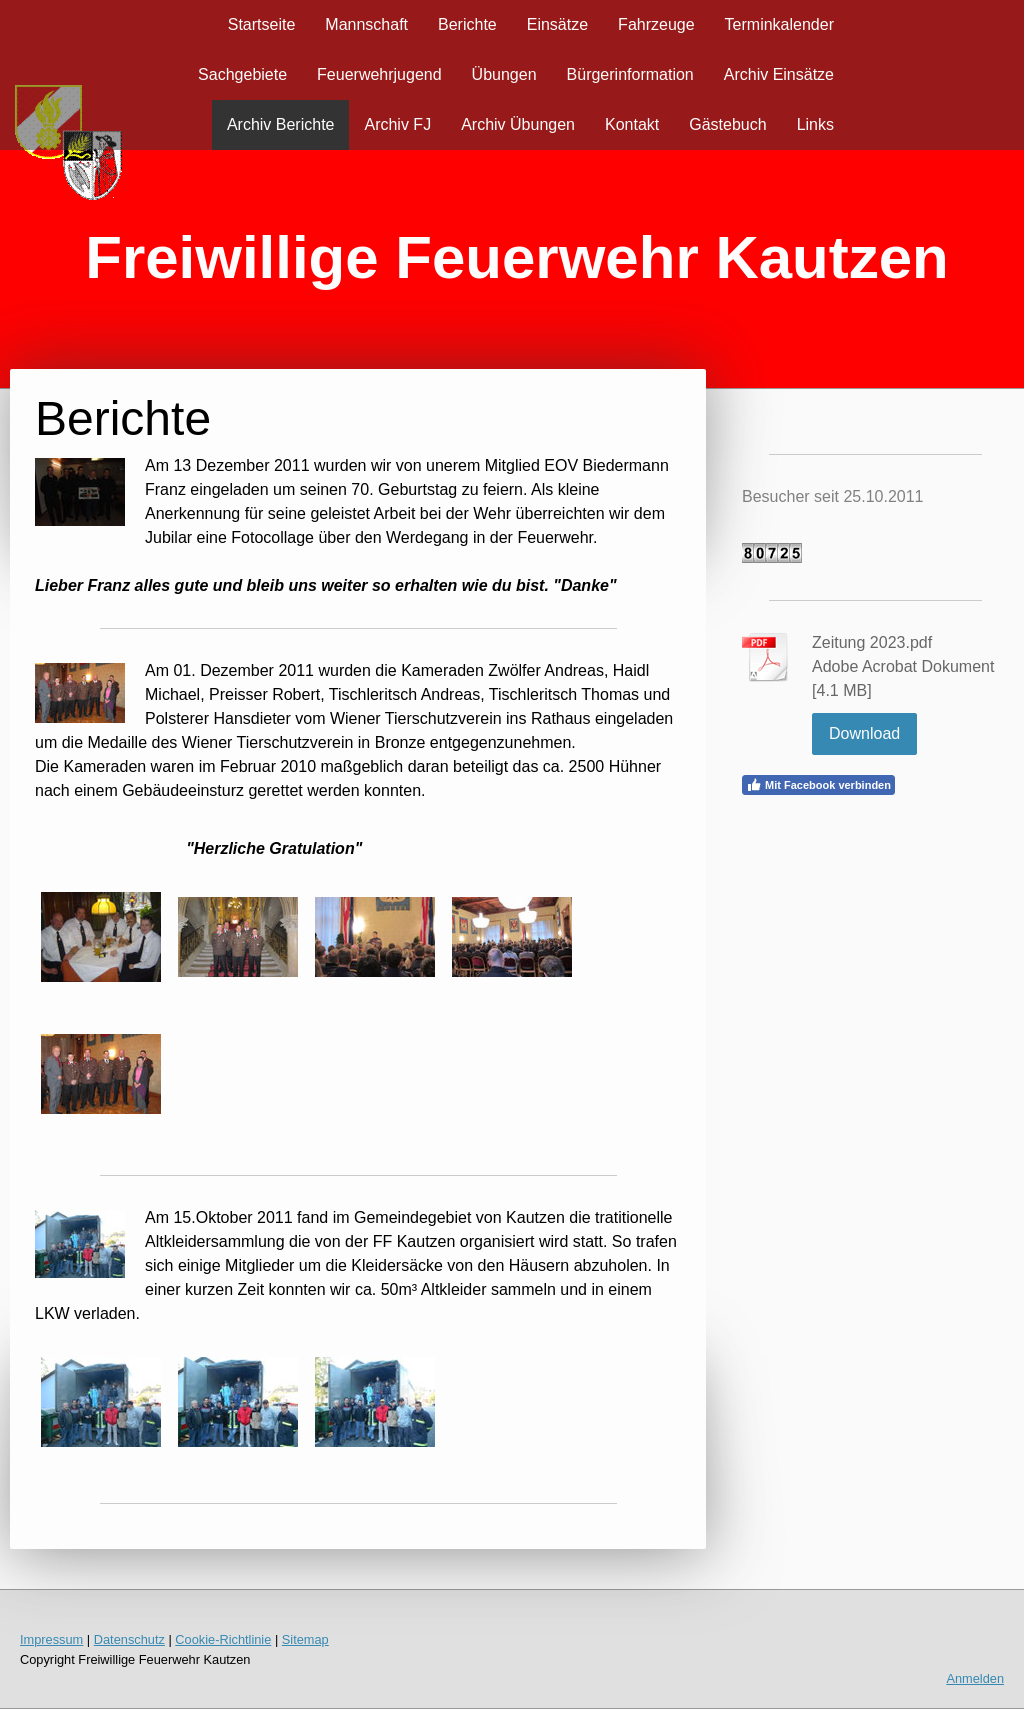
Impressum (51, 1639)
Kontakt (632, 124)
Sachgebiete (242, 74)
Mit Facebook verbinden (818, 785)
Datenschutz (129, 1639)
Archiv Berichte (281, 124)
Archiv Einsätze (779, 74)
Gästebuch (727, 124)
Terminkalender (779, 24)
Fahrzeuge (656, 24)
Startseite (262, 24)
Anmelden (975, 1678)
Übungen (504, 74)
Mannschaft (366, 24)
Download (864, 733)
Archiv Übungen (518, 124)
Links (815, 124)
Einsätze (557, 24)
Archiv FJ (397, 124)
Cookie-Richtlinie (223, 1639)
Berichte (467, 24)
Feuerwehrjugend (379, 74)
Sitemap (305, 1639)
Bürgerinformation (630, 74)
